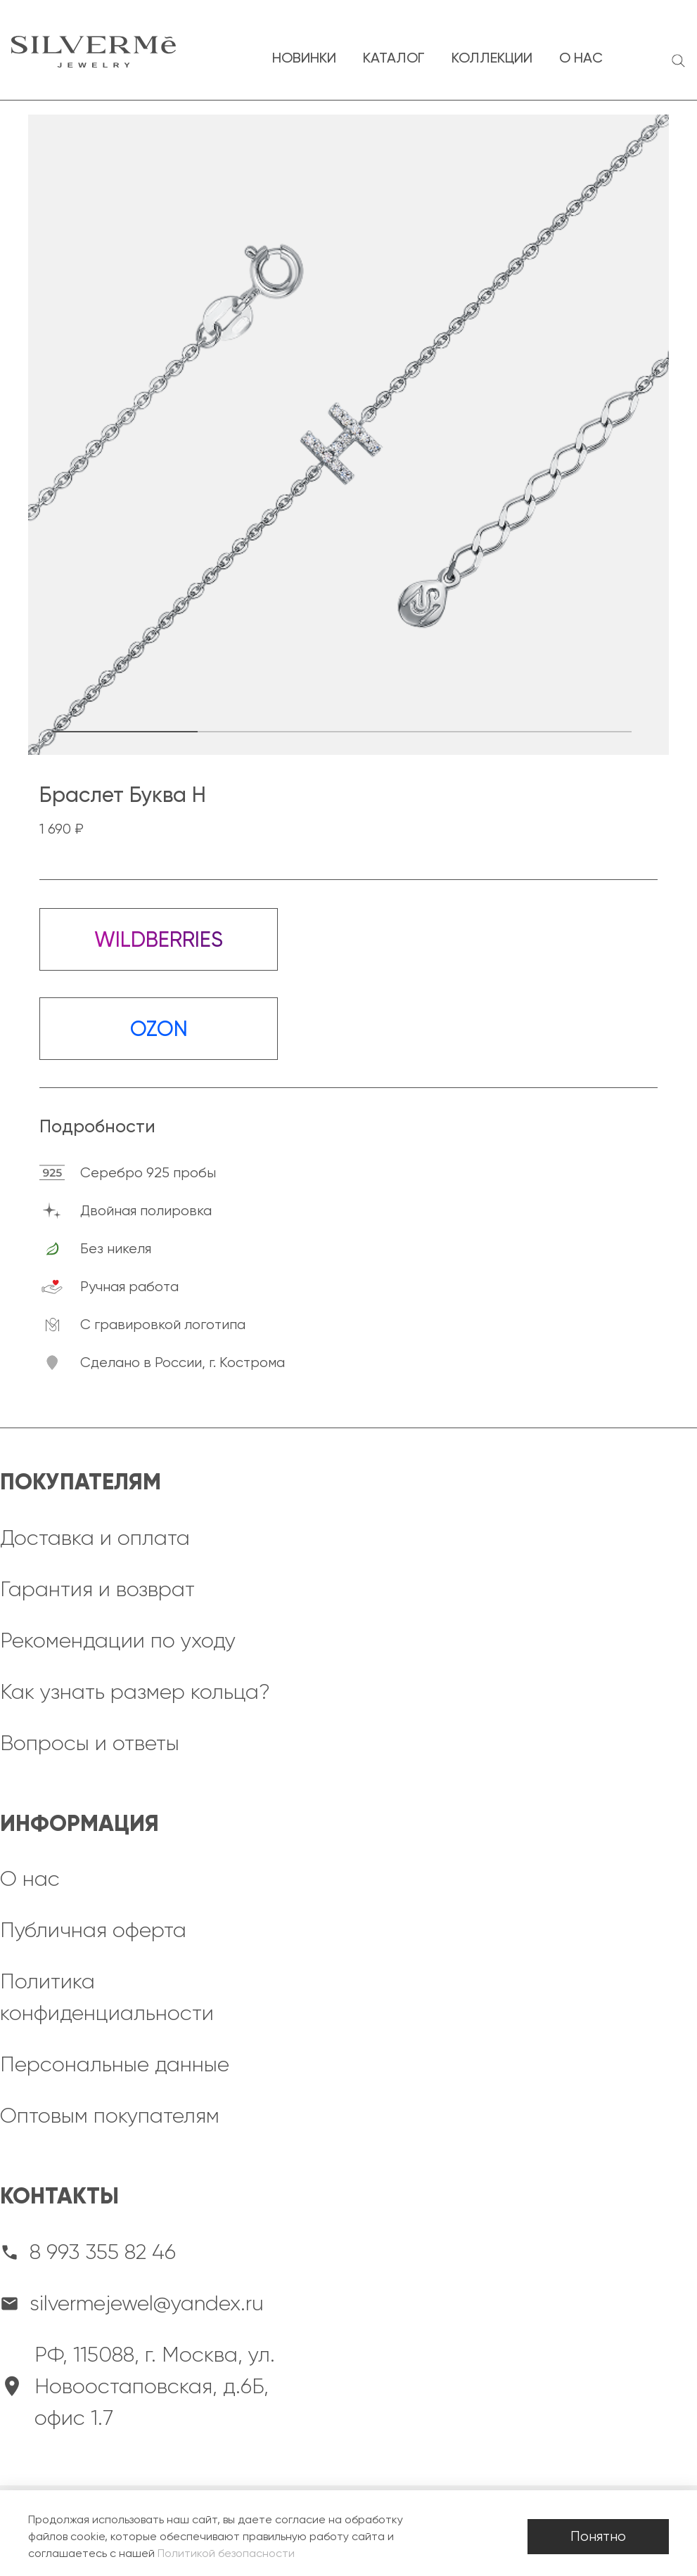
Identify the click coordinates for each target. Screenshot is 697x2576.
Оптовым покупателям (109, 2116)
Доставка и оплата (95, 1538)
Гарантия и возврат (97, 1589)
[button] (125, 731)
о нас (581, 57)
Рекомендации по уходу (118, 1640)
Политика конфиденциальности (107, 1997)
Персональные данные (114, 2064)
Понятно (598, 2536)
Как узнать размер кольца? (135, 1692)
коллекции (492, 57)
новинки (304, 57)
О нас (30, 1879)
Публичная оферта (93, 1930)
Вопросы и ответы (89, 1743)
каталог (394, 57)
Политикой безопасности (226, 2553)
